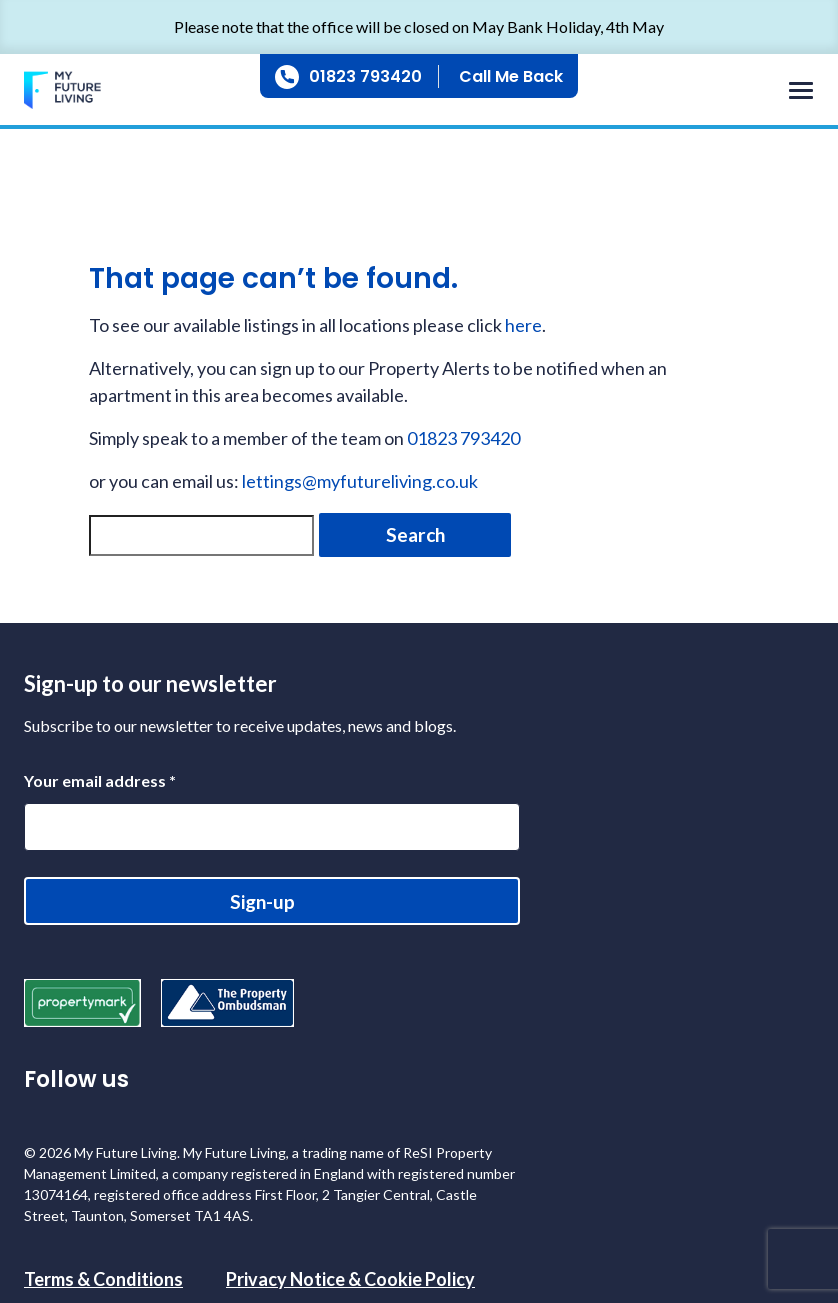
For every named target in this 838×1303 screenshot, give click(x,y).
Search (415, 534)
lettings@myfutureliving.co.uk (360, 481)
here (523, 325)
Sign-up (262, 901)
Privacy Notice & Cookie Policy (350, 1279)
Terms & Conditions (103, 1279)
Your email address (100, 780)
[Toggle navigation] (796, 91)
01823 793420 (365, 76)
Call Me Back (511, 76)
